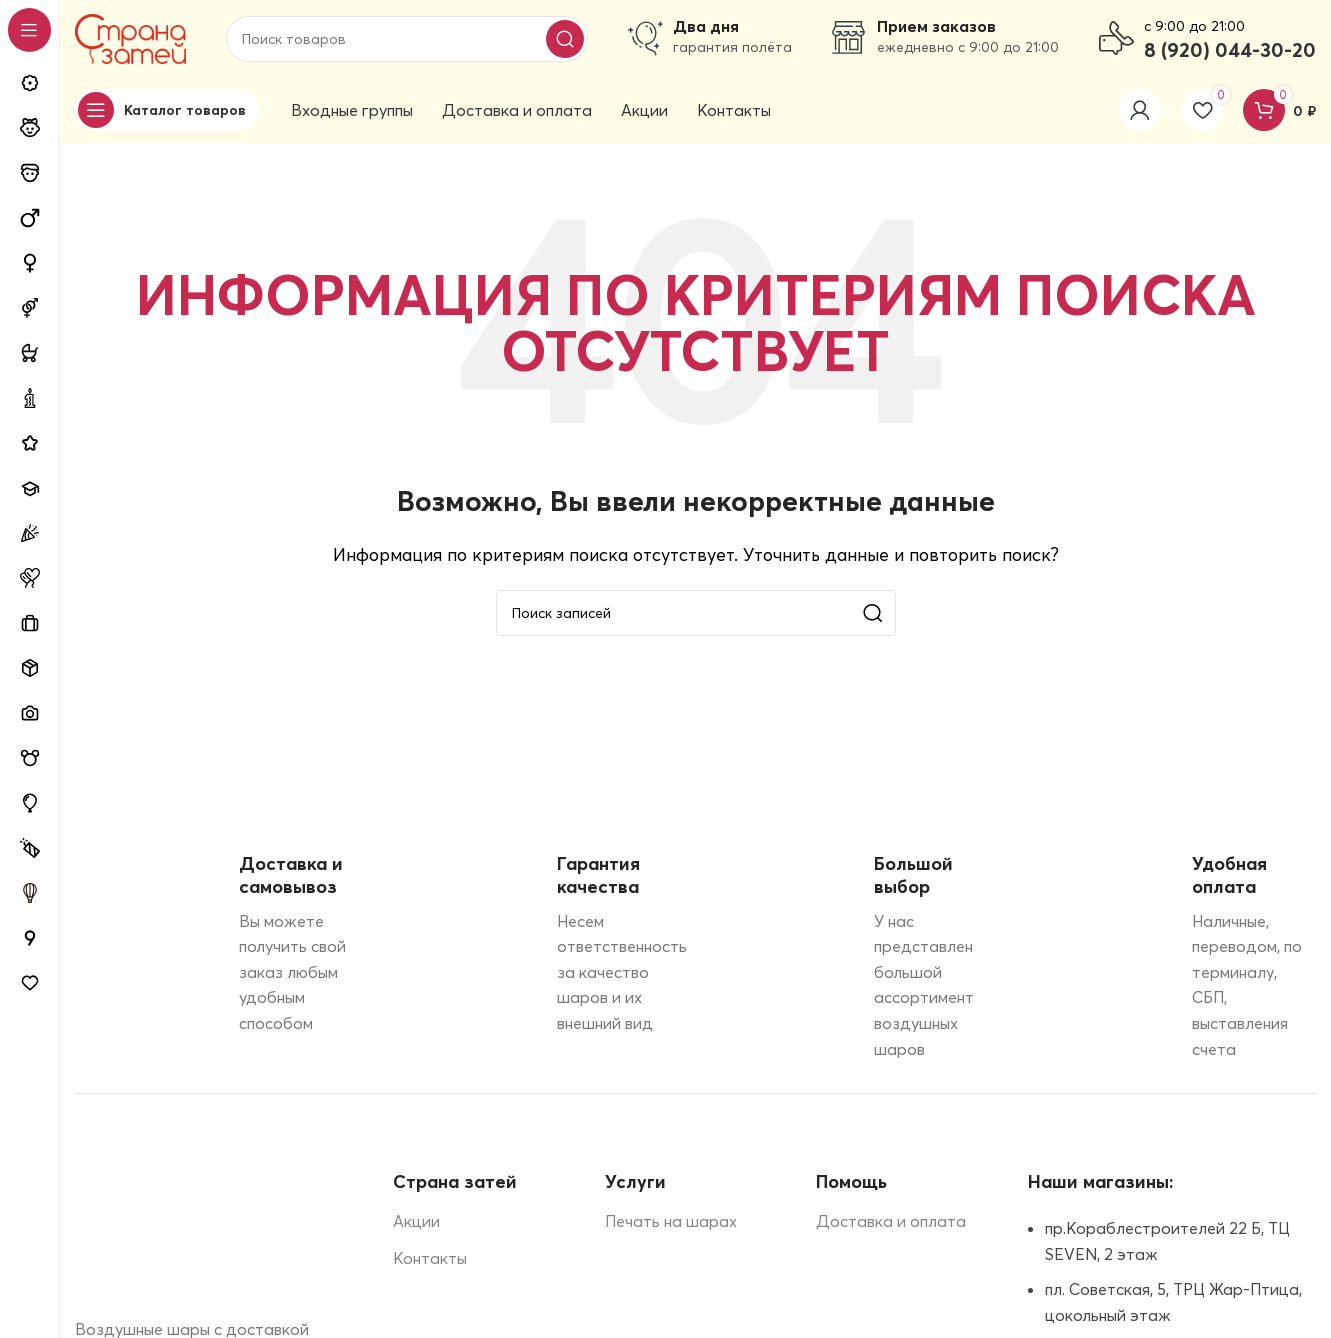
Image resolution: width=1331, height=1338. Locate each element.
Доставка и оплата (891, 1224)
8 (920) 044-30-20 (1230, 50)
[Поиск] (407, 40)
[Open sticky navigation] (167, 113)
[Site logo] (130, 38)
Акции (416, 1224)
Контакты (430, 1261)
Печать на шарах (671, 1224)
